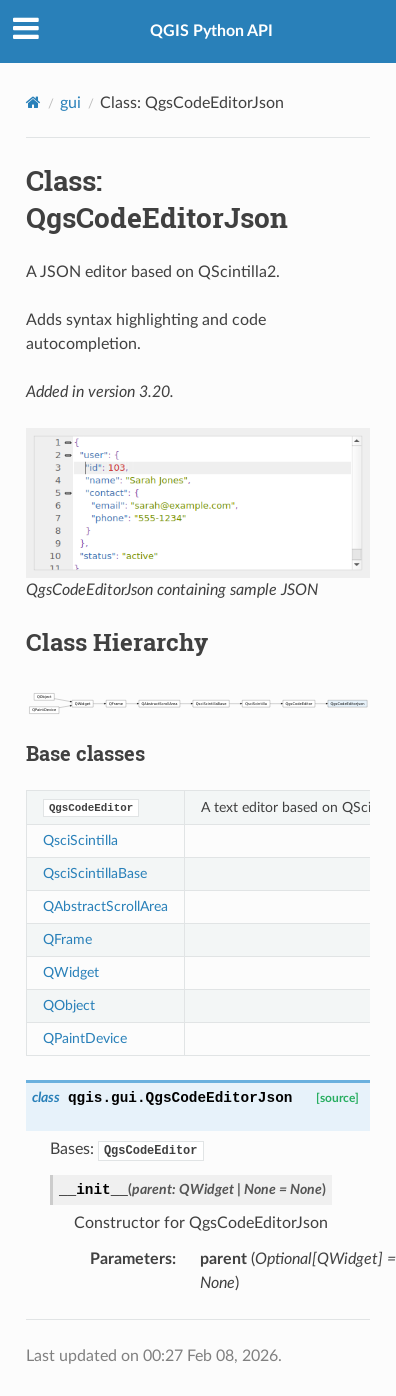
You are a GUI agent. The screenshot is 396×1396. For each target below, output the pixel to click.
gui (70, 103)
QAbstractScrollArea (105, 906)
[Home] (33, 102)
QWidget (71, 972)
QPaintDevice (85, 1038)
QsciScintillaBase (95, 873)
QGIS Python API (211, 31)
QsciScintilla (80, 840)
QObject (69, 1005)
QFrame (67, 939)
